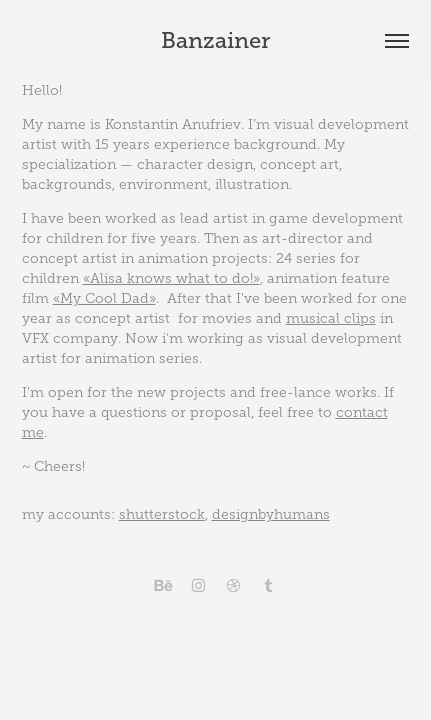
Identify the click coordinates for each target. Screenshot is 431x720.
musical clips (331, 318)
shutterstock (162, 514)
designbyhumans (271, 514)
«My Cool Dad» (104, 298)
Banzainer (215, 40)
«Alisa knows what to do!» (171, 278)
